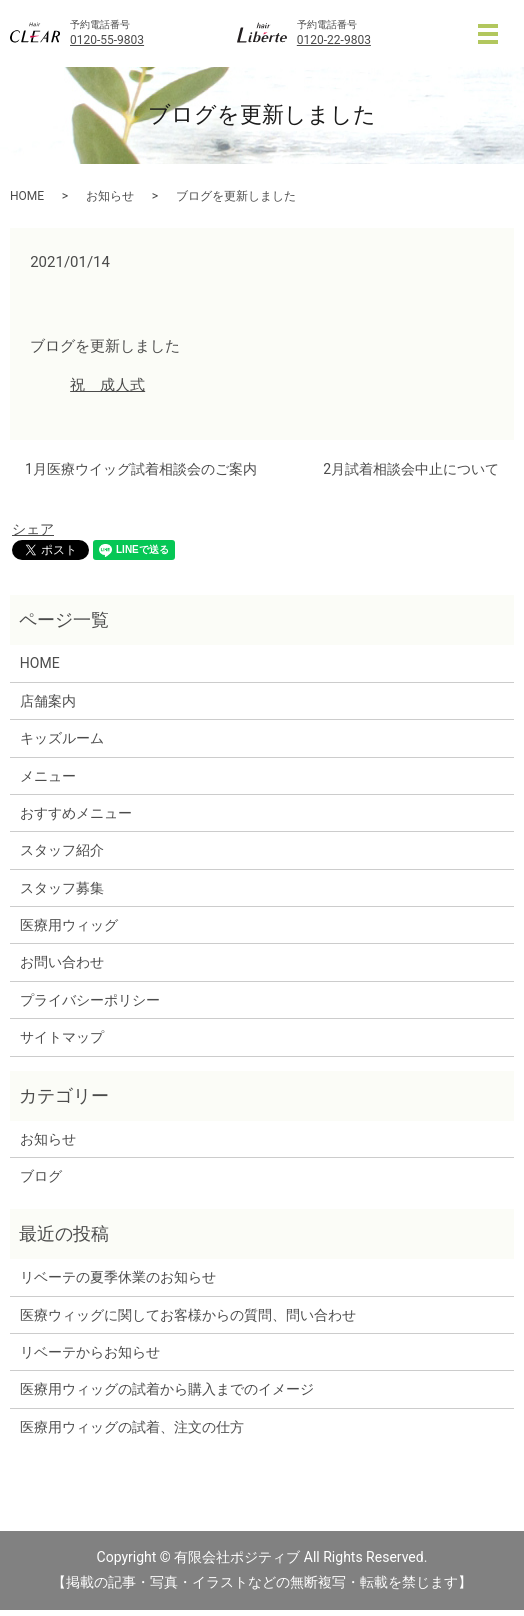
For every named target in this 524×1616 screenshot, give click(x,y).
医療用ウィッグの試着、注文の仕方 (132, 1427)
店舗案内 (48, 701)
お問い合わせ (62, 962)
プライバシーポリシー (90, 1000)
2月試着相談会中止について (411, 469)
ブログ (41, 1176)
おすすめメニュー (76, 813)
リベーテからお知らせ (90, 1352)
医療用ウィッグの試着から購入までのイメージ (174, 1389)
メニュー (48, 776)
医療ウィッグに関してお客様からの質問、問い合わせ (188, 1315)
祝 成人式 (107, 385)
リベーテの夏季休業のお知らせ (118, 1277)
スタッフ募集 (62, 888)
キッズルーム (62, 738)
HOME (27, 196)
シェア (33, 529)
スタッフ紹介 (62, 850)
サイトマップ (62, 1037)
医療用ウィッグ (69, 925)
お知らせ (110, 196)
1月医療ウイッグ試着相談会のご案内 (141, 469)
